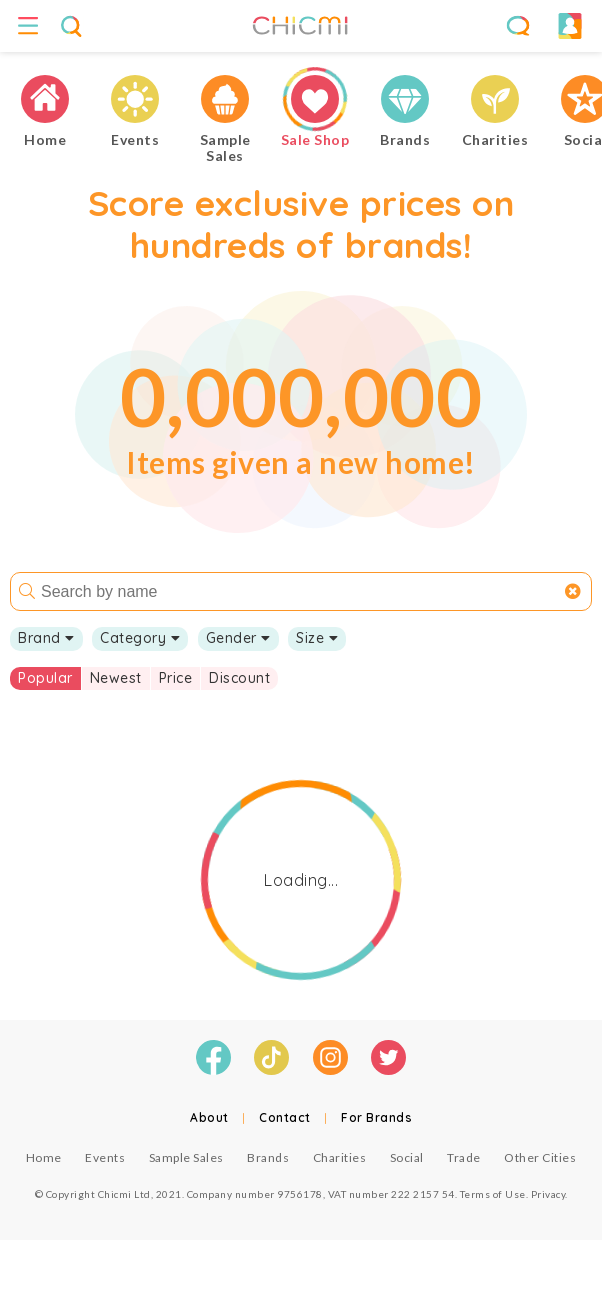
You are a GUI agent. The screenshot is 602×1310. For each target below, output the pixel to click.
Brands (268, 1157)
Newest (116, 678)
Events (105, 1157)
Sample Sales (186, 1157)
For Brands (376, 1117)
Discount (239, 678)
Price (176, 678)
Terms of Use (493, 1194)
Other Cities (540, 1157)
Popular (45, 678)
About (209, 1117)
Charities (340, 1157)
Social (407, 1157)
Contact (285, 1117)
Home (44, 1157)
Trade (464, 1157)
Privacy (548, 1194)
